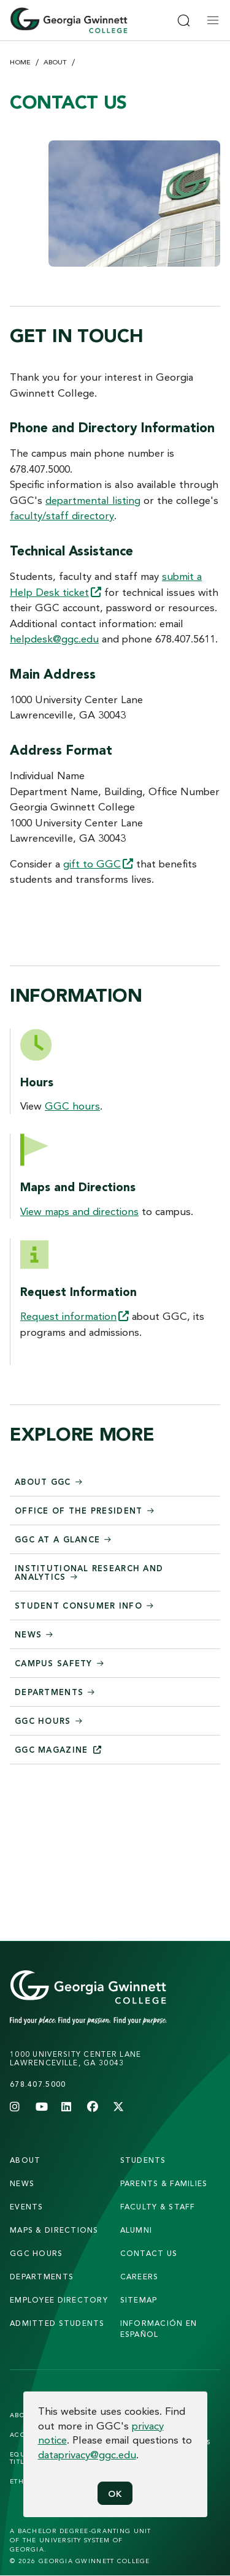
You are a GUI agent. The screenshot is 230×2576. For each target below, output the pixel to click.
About (55, 62)
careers (139, 2276)
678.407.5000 (38, 2084)
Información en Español (158, 2329)
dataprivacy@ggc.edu (87, 2454)
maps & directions (54, 2230)
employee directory (59, 2299)
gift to (98, 863)
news (22, 2183)
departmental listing (92, 499)
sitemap (139, 2299)
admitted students (57, 2323)
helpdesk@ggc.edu (54, 638)
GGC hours (72, 1105)
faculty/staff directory (62, 515)
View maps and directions (79, 1211)
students (143, 2160)
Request (74, 1315)
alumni (136, 2230)
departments (42, 2276)
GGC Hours (36, 2253)
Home (20, 62)
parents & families (164, 2183)
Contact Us (149, 2253)
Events (27, 2206)
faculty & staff (158, 2206)
